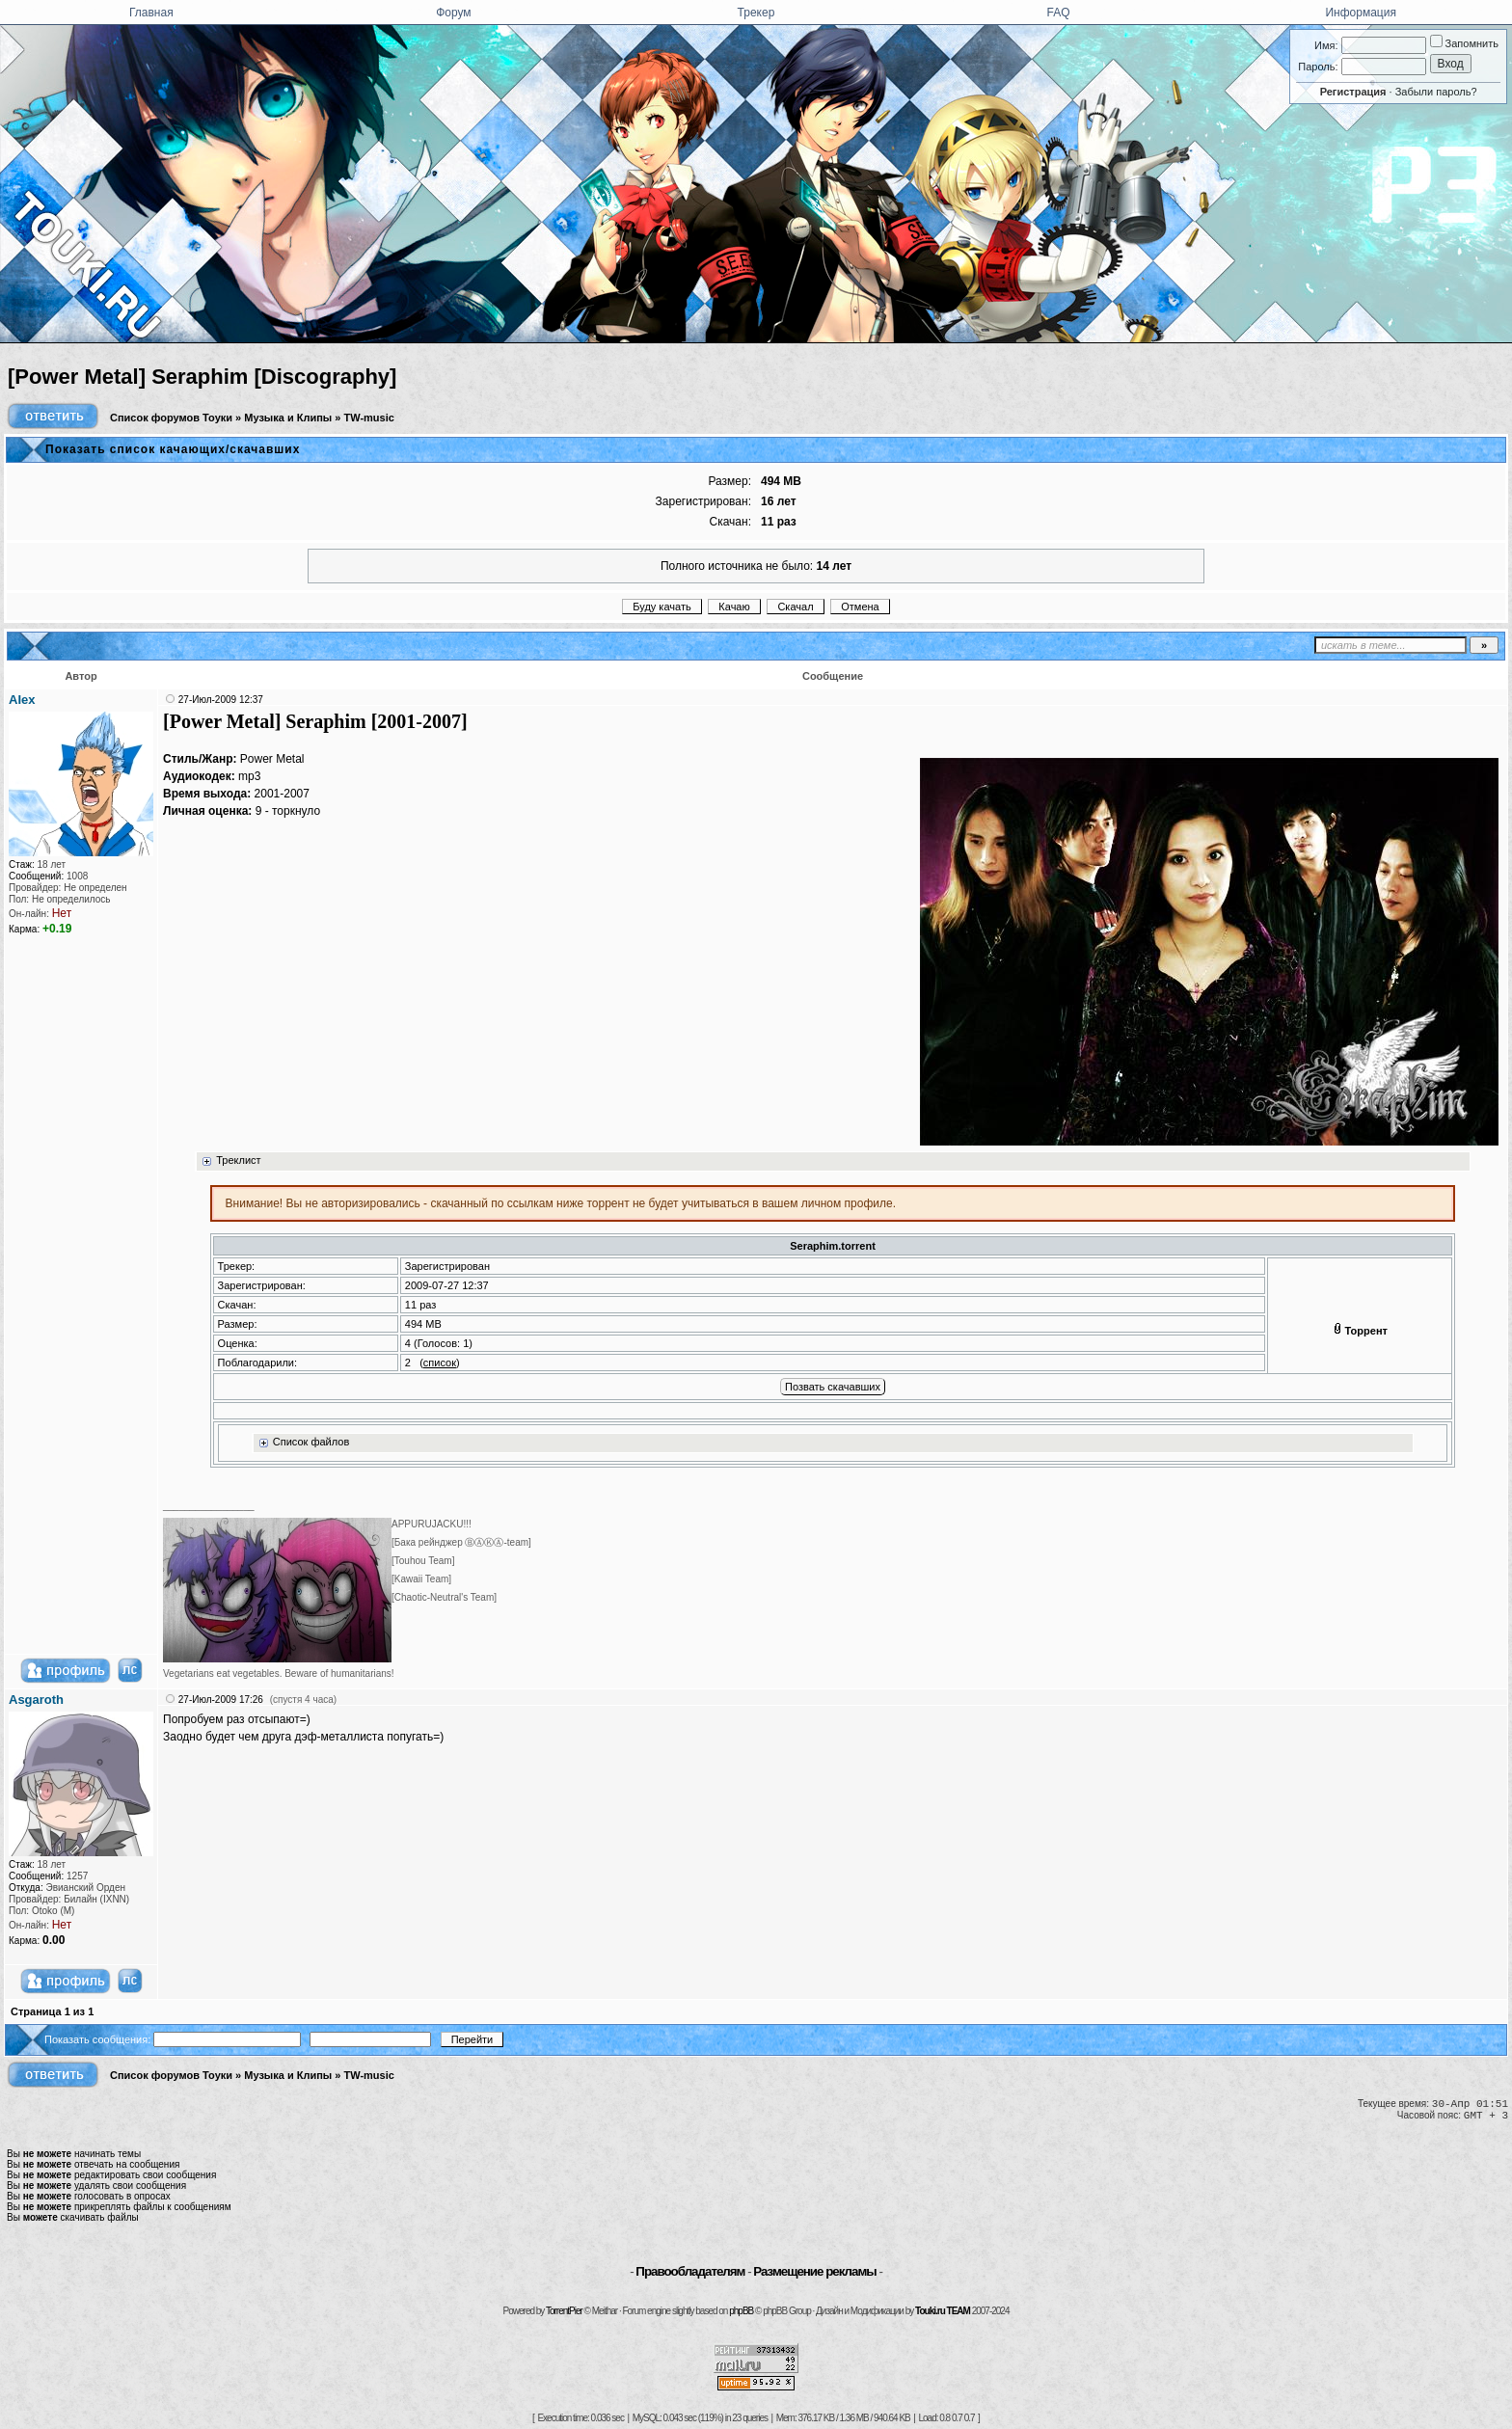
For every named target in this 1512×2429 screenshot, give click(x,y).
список (439, 1362)
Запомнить (1464, 43)
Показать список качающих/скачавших (172, 449)
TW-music (369, 417)
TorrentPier (564, 2311)
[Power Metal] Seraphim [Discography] (202, 376)
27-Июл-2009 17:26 (220, 1699)
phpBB (741, 2311)
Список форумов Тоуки (171, 417)
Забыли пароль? (1436, 91)
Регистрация (1353, 91)
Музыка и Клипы (288, 417)
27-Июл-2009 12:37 (220, 699)
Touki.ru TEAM (942, 2311)
